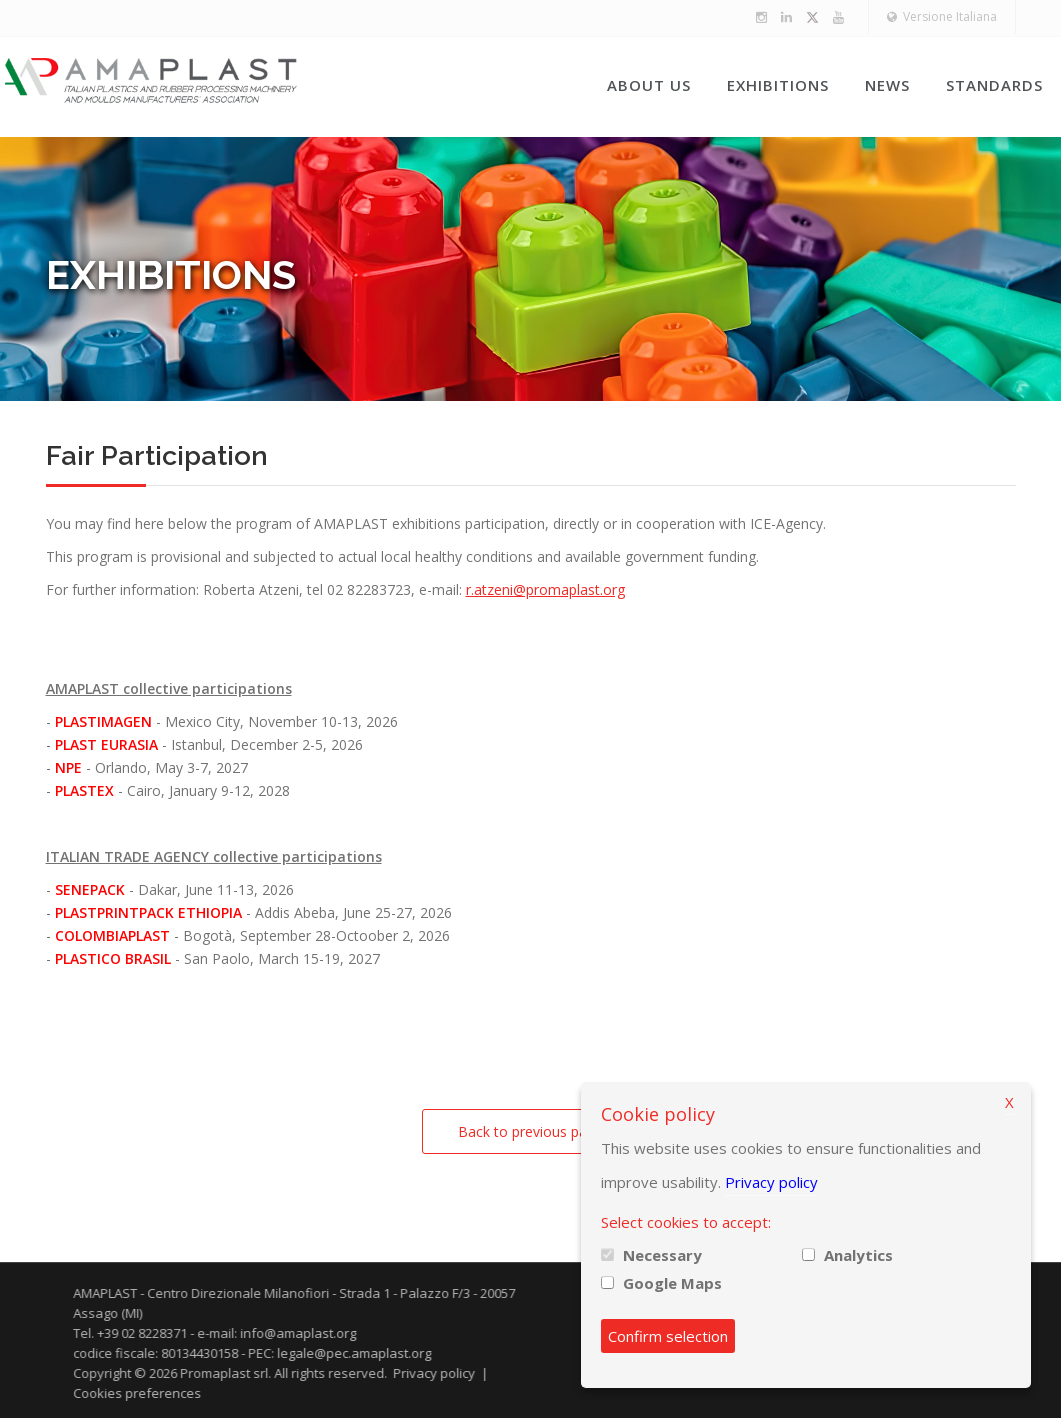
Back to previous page (530, 1131)
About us (649, 85)
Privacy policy (771, 1182)
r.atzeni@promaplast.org (545, 589)
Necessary (662, 1255)
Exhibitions (778, 85)
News (887, 85)
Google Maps (672, 1283)
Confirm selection (668, 1336)
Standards (994, 85)
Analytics (858, 1255)
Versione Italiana (942, 16)
